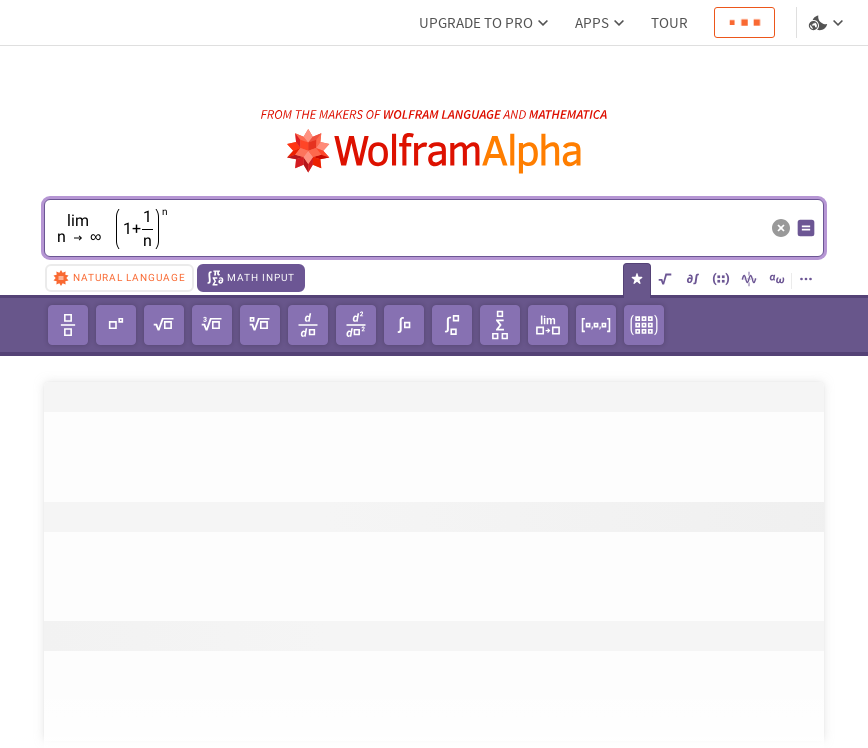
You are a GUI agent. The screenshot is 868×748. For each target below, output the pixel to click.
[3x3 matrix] (644, 325)
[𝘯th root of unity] (260, 325)
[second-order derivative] (356, 325)
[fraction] (68, 325)
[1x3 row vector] (596, 325)
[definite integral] (452, 325)
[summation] (500, 325)
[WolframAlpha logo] (434, 151)
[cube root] (212, 325)
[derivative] (308, 325)
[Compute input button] (806, 228)
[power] (116, 325)
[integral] (404, 325)
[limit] (548, 325)
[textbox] (408, 243)
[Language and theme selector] (828, 23)
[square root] (164, 325)
